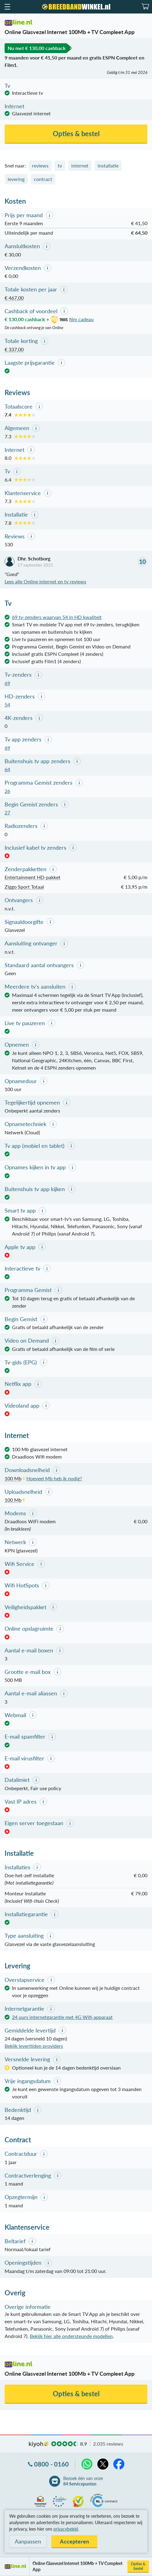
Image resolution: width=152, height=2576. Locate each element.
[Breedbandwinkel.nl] (76, 6)
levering (16, 179)
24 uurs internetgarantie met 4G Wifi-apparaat (62, 2017)
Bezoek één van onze (83, 2481)
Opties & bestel (138, 2566)
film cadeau (71, 319)
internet (79, 165)
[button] (7, 6)
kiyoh (39, 2444)
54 (7, 704)
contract (43, 179)
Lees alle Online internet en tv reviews (45, 581)
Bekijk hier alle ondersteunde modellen (71, 2336)
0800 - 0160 (51, 2464)
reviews (40, 165)
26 (7, 791)
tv (60, 165)
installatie (108, 165)
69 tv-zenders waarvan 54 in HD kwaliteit (57, 617)
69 (7, 683)
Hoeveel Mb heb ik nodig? (54, 1478)
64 (7, 769)
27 (7, 812)
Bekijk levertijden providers (34, 2046)
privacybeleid (65, 2529)
